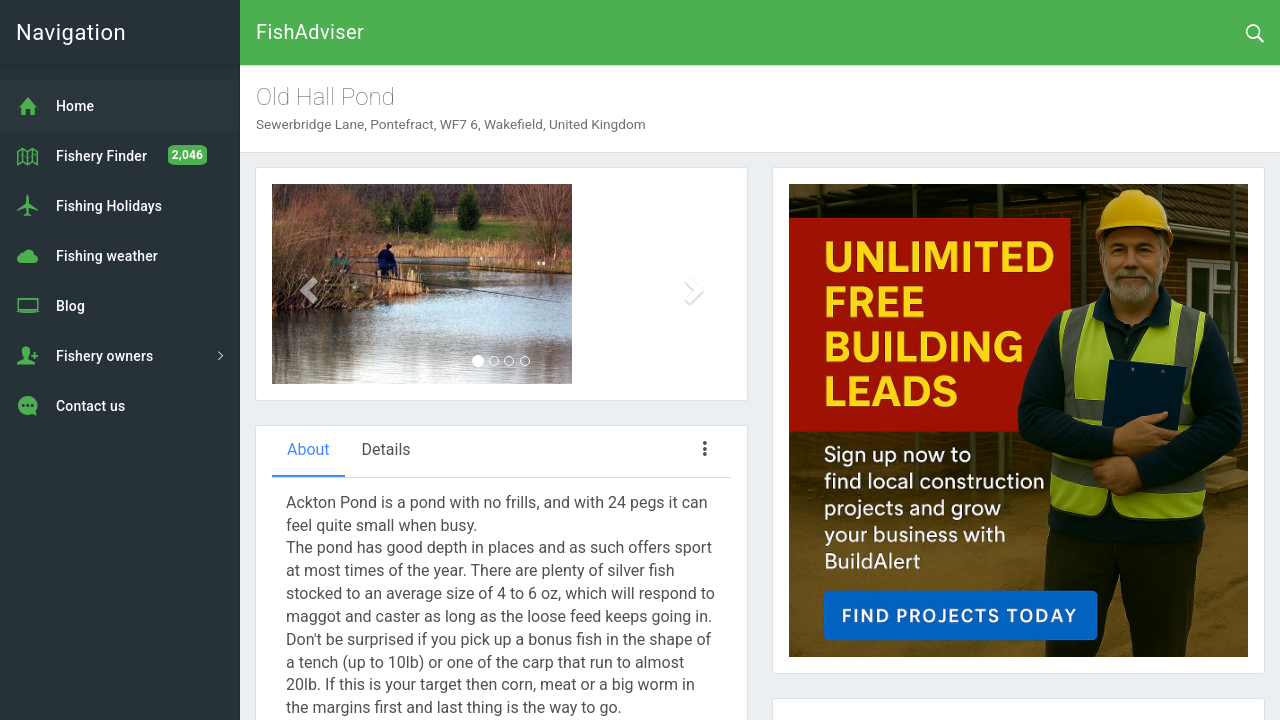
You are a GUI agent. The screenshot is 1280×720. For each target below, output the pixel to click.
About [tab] (308, 449)
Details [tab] (386, 449)
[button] (306, 284)
